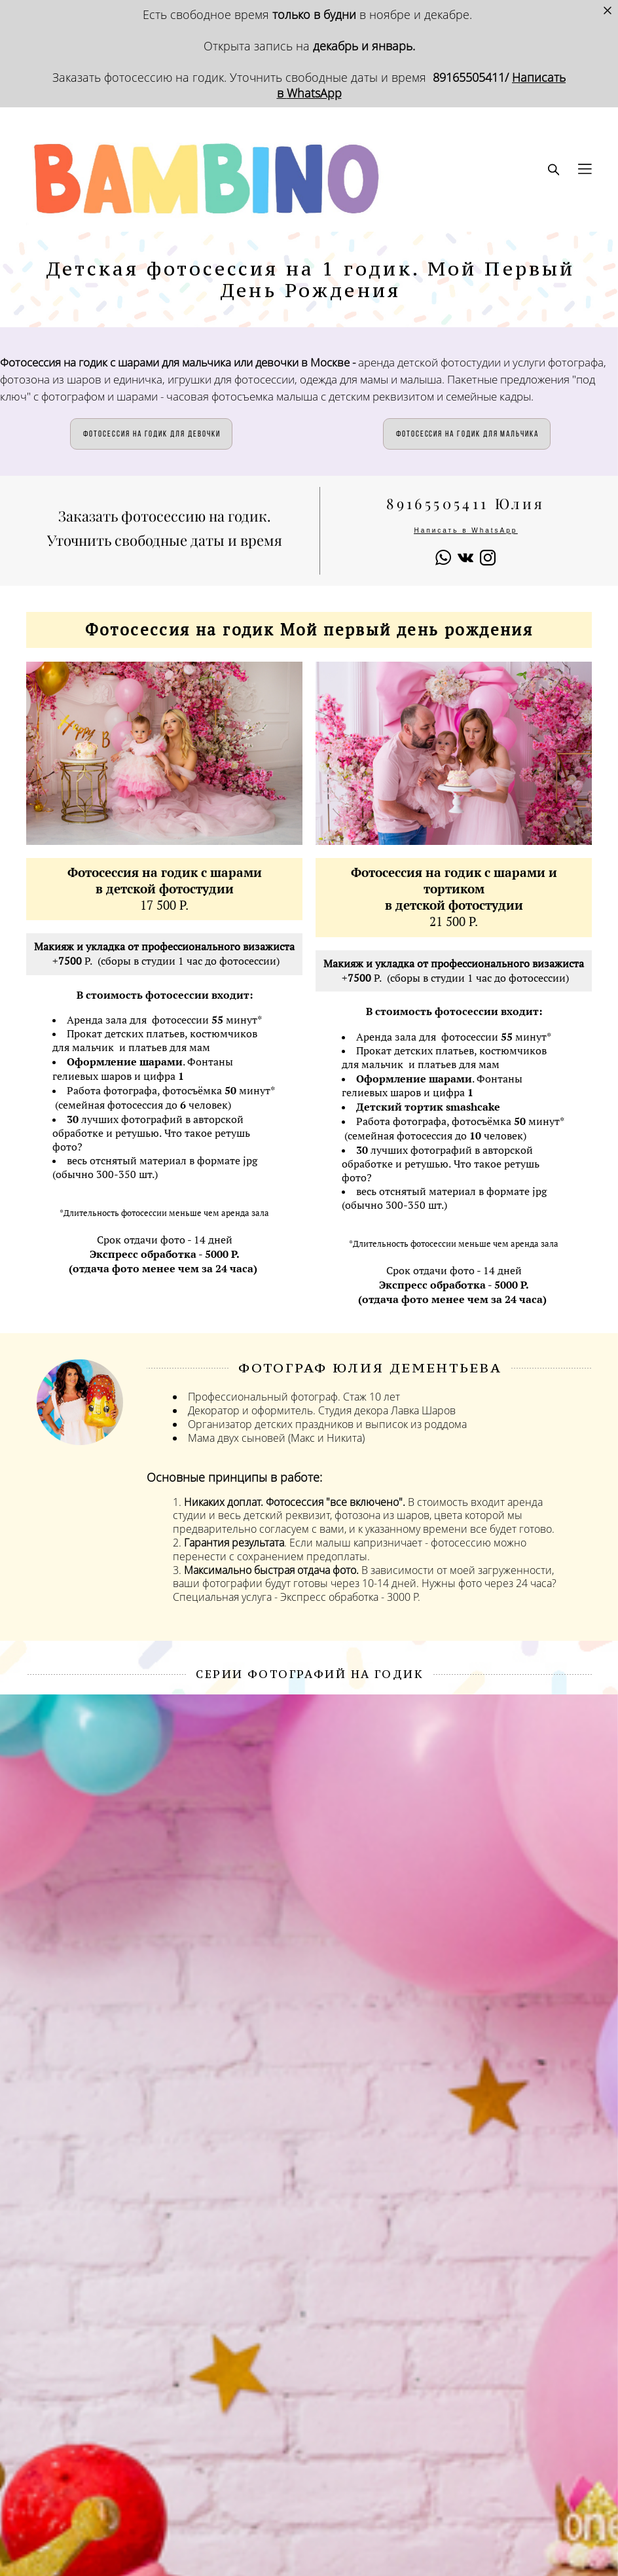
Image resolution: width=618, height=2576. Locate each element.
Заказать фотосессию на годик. (164, 516)
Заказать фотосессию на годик (138, 77)
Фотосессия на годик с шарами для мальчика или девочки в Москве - (179, 362)
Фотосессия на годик (416, 872)
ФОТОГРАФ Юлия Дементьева (370, 1367)
